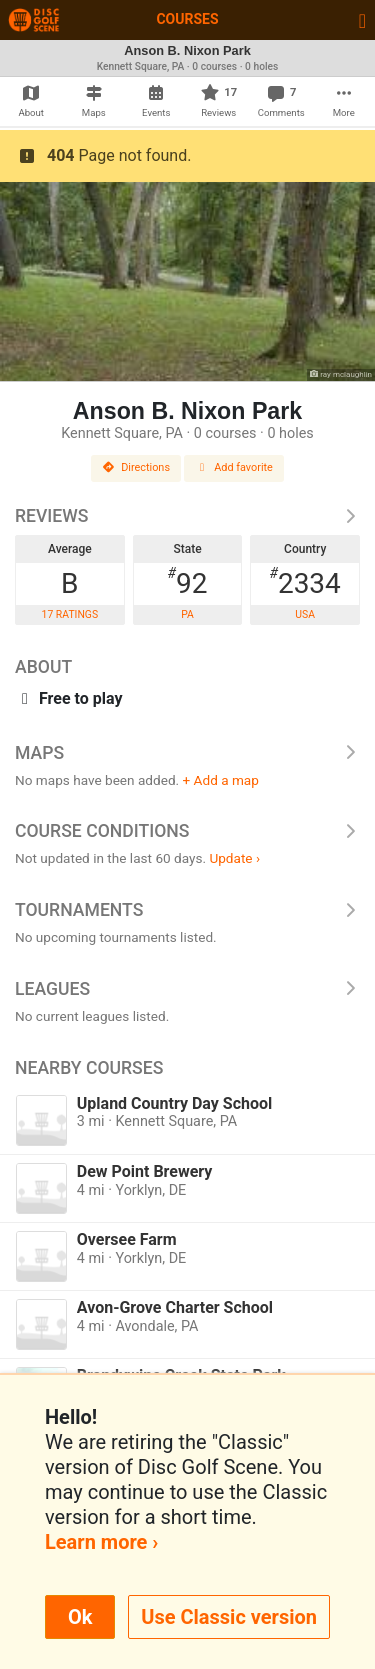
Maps (187, 753)
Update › (234, 858)
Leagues (187, 989)
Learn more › (101, 1542)
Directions (136, 467)
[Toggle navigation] (362, 20)
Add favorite (234, 467)
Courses (187, 19)
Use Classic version (229, 1617)
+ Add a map (221, 780)
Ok (80, 1617)
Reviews (187, 516)
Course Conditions (187, 831)
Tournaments (187, 910)
